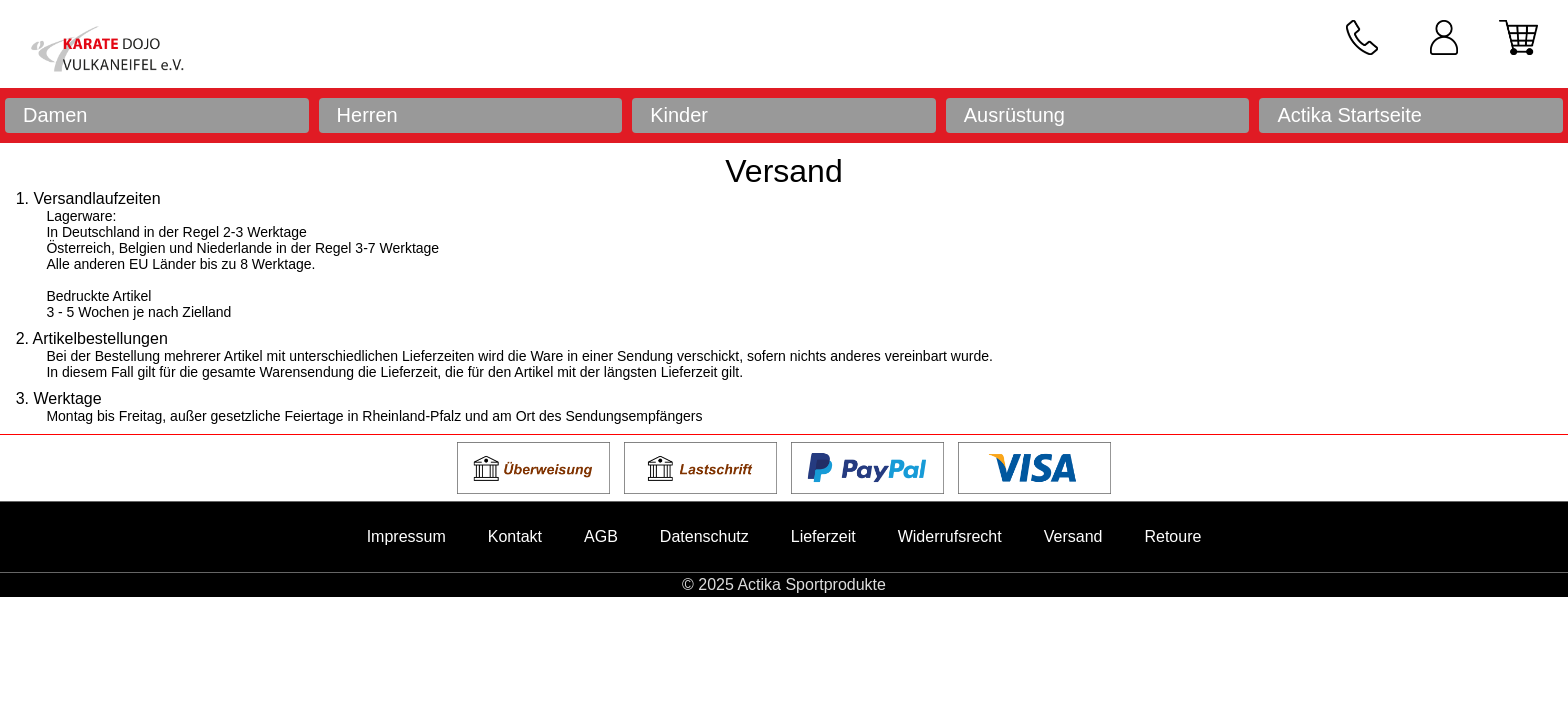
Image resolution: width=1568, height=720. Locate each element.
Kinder (679, 115)
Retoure (1172, 536)
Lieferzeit (823, 536)
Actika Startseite (1349, 115)
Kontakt (515, 536)
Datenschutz (704, 536)
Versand (1073, 536)
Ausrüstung (1014, 115)
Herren (367, 115)
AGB (601, 536)
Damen (55, 115)
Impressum (406, 536)
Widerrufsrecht (950, 536)
